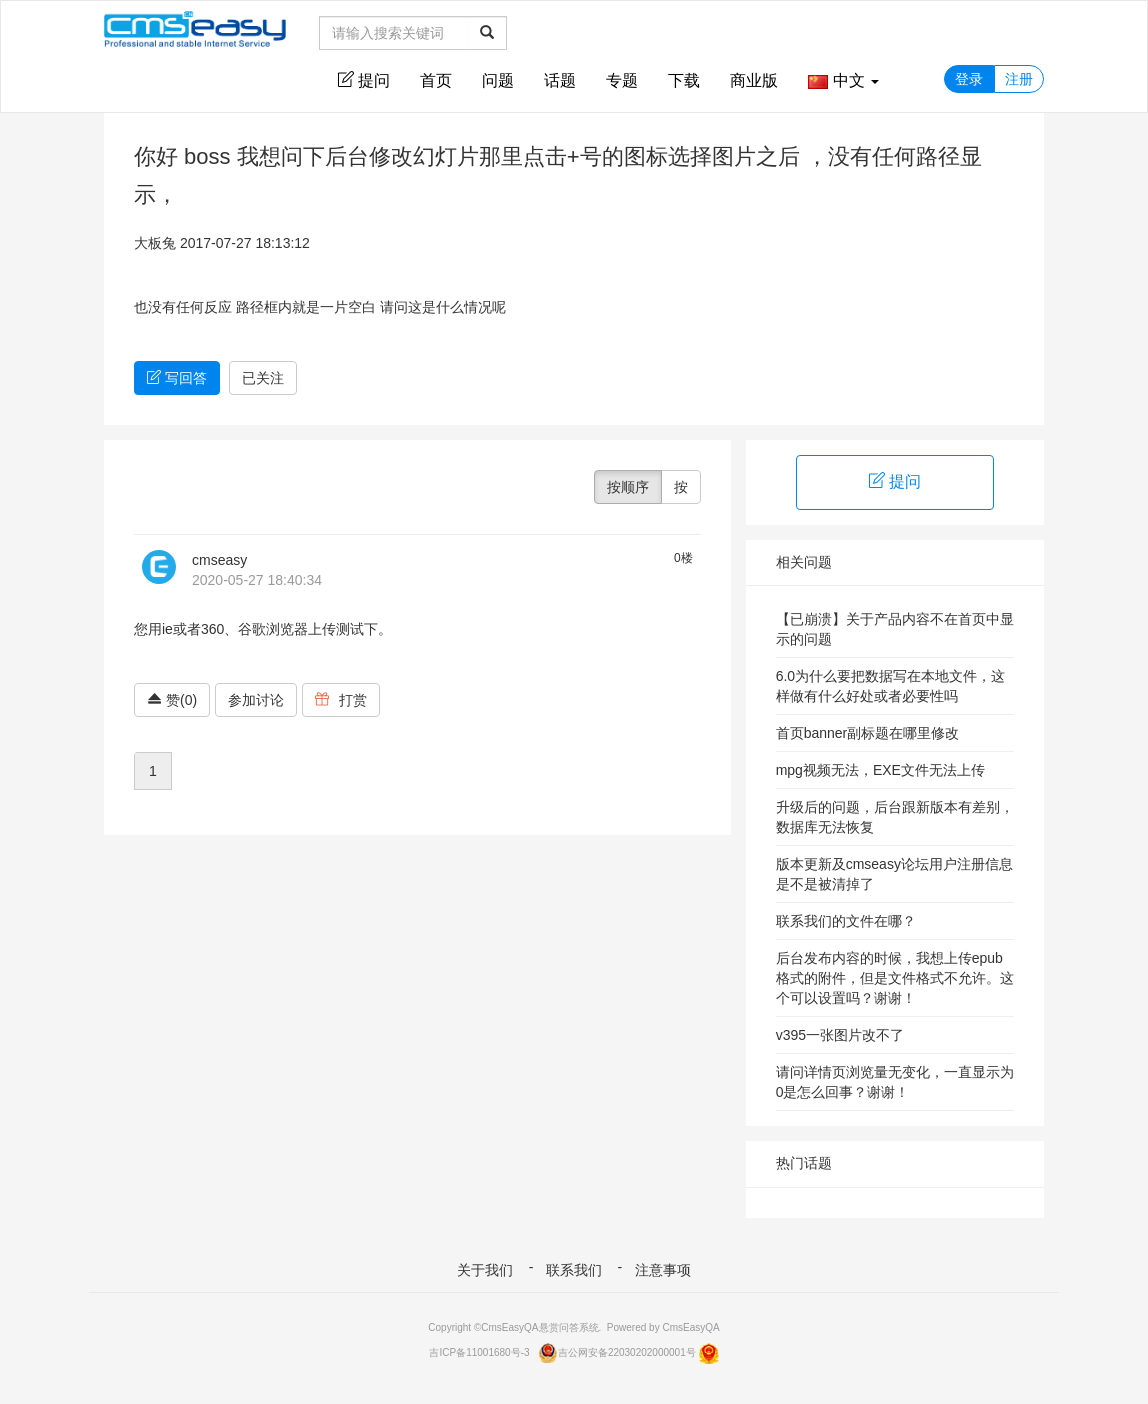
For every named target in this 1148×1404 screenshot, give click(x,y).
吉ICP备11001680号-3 (479, 1352)
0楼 (683, 558)
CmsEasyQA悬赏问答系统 (539, 1327)
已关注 (263, 378)
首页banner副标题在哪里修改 (868, 733)
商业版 (754, 80)
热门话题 (804, 1163)
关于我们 (485, 1270)
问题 (498, 80)
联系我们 (574, 1270)
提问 (364, 80)
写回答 (177, 378)
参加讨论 (256, 700)
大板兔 (155, 243)
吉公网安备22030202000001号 (617, 1352)
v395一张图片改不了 (840, 1035)
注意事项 (663, 1270)
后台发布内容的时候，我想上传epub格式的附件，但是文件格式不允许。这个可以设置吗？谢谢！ (895, 978)
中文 (843, 80)
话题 (560, 80)
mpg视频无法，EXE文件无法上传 (880, 770)
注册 (1019, 79)
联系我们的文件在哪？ (846, 921)
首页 (436, 80)
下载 (684, 80)
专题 (622, 80)
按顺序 (628, 487)
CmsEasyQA (690, 1327)
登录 (969, 79)
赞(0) (172, 700)
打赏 (341, 700)
